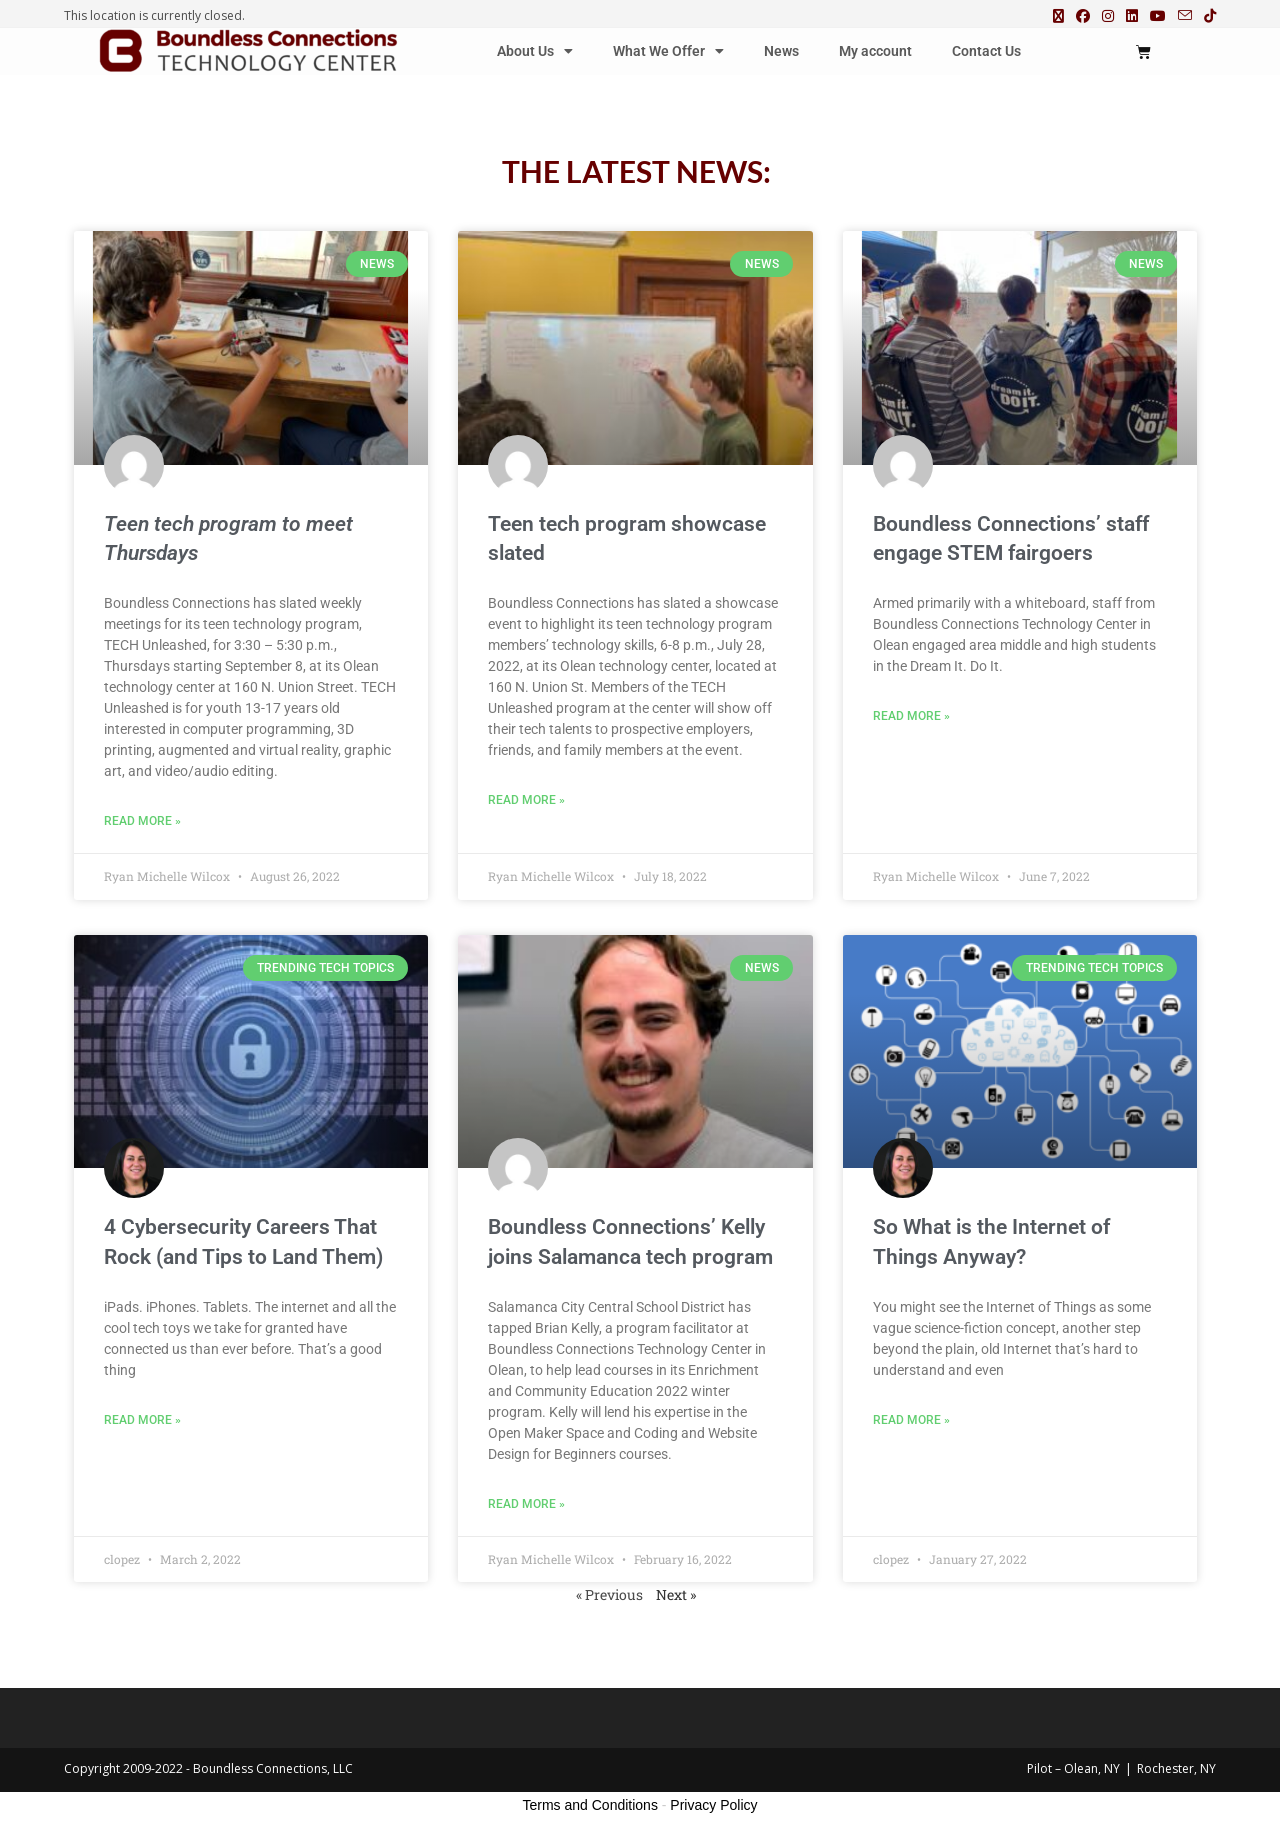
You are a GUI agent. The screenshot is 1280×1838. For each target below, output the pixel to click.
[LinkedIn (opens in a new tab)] (1132, 16)
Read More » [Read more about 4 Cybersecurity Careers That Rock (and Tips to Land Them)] (142, 1420)
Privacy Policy (713, 1805)
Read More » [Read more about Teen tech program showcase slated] (526, 800)
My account (875, 51)
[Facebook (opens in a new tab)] (1083, 16)
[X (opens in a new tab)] (1058, 16)
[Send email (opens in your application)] (1185, 16)
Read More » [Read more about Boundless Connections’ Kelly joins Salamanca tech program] (526, 1504)
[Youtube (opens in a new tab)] (1158, 16)
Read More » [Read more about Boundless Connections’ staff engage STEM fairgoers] (911, 716)
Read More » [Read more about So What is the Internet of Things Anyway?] (911, 1420)
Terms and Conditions (590, 1805)
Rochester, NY (1176, 1768)
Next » (676, 1594)
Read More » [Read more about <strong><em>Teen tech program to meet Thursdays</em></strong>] (142, 821)
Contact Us (986, 51)
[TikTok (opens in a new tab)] (1207, 16)
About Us (535, 51)
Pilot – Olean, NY (1073, 1768)
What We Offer (668, 51)
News (781, 51)
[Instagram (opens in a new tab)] (1108, 16)
